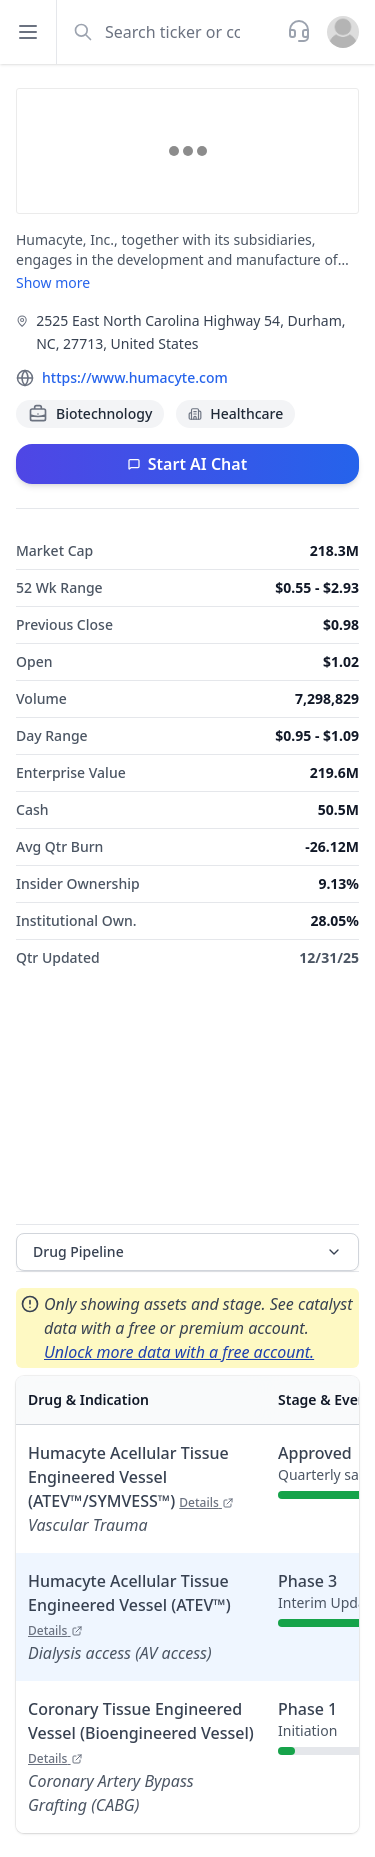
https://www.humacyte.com (135, 377)
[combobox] (170, 32)
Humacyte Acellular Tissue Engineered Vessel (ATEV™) (129, 1604)
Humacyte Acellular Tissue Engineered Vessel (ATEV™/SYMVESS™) (131, 1477)
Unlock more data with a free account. (179, 1352)
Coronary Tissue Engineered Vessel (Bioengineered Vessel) (141, 1732)
